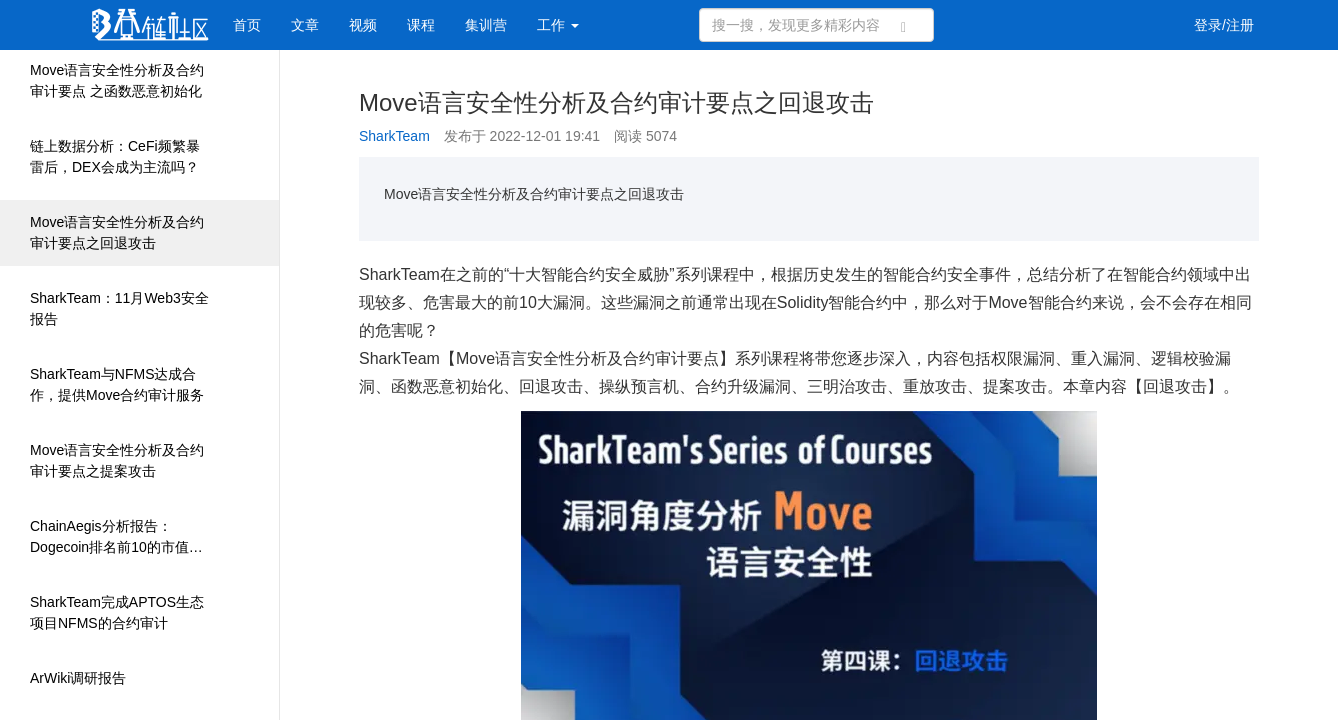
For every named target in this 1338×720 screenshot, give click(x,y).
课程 (421, 25)
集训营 (486, 25)
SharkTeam (394, 136)
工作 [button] (558, 25)
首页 (247, 25)
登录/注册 (1224, 25)
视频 (363, 25)
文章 (305, 25)
